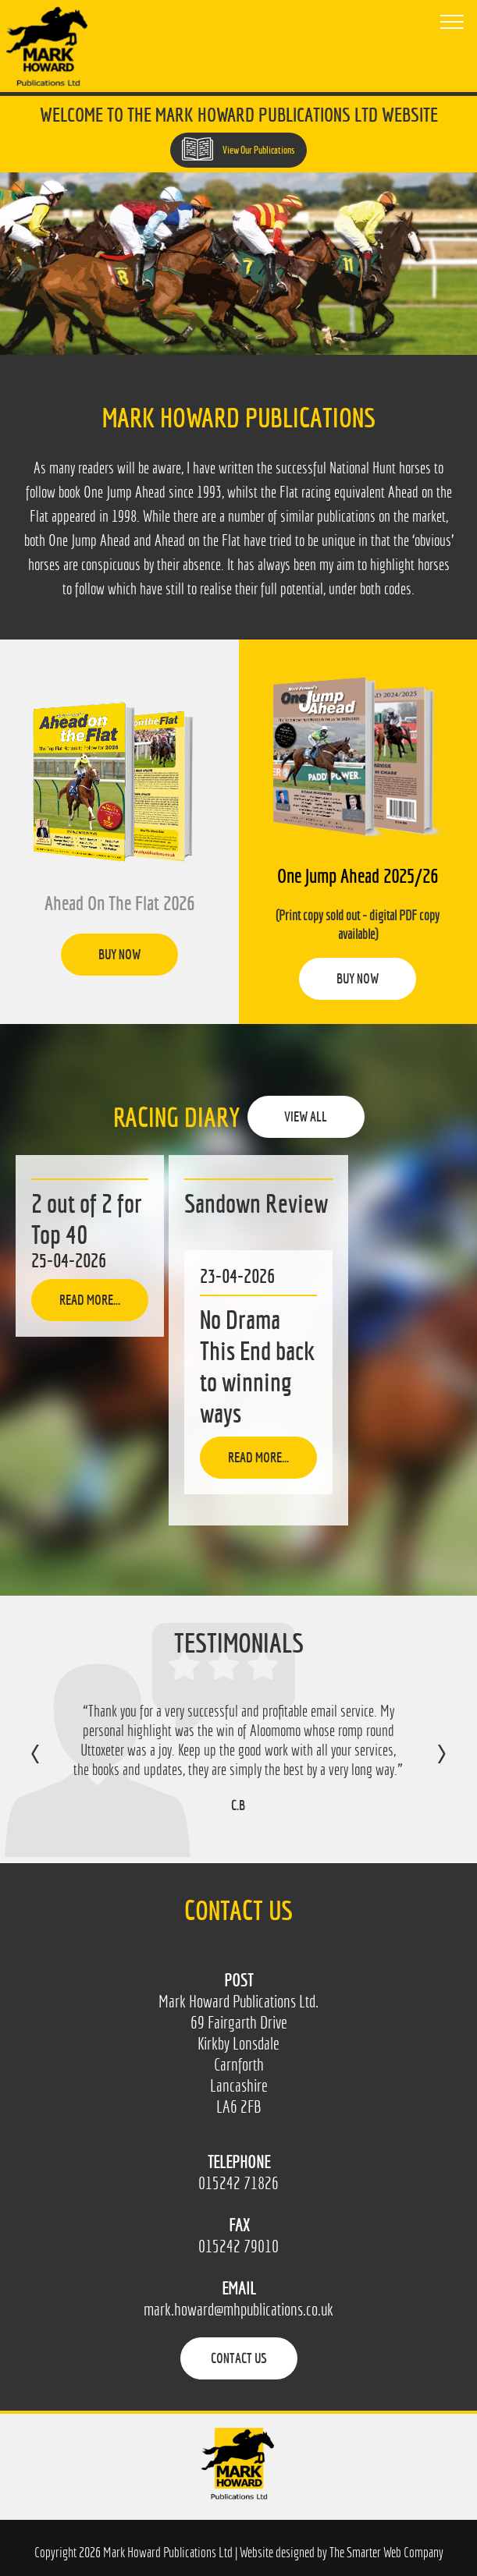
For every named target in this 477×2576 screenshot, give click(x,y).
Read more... (89, 1300)
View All (305, 1116)
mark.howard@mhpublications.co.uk (238, 2309)
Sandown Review (256, 1203)
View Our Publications (238, 149)
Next (426, 1765)
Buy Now (119, 954)
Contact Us (239, 2358)
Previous (51, 1765)
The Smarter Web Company (386, 2552)
